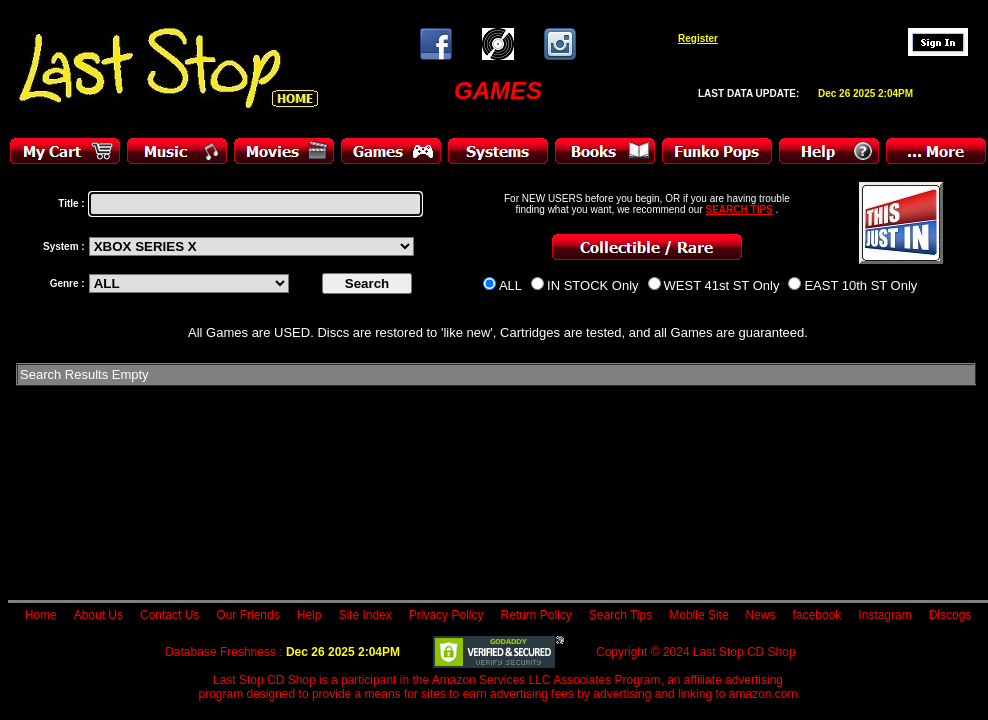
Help (309, 615)
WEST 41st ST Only (722, 285)
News (761, 615)
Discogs (950, 615)
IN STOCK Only (593, 285)
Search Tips (620, 615)
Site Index (364, 615)
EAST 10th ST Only (860, 285)
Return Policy (535, 615)
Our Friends (247, 615)
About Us (98, 615)
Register (698, 38)
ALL (510, 285)
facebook (817, 615)
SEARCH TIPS (739, 209)
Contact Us (169, 615)
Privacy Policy (446, 615)
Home (41, 615)
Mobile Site (698, 615)
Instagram (884, 615)
